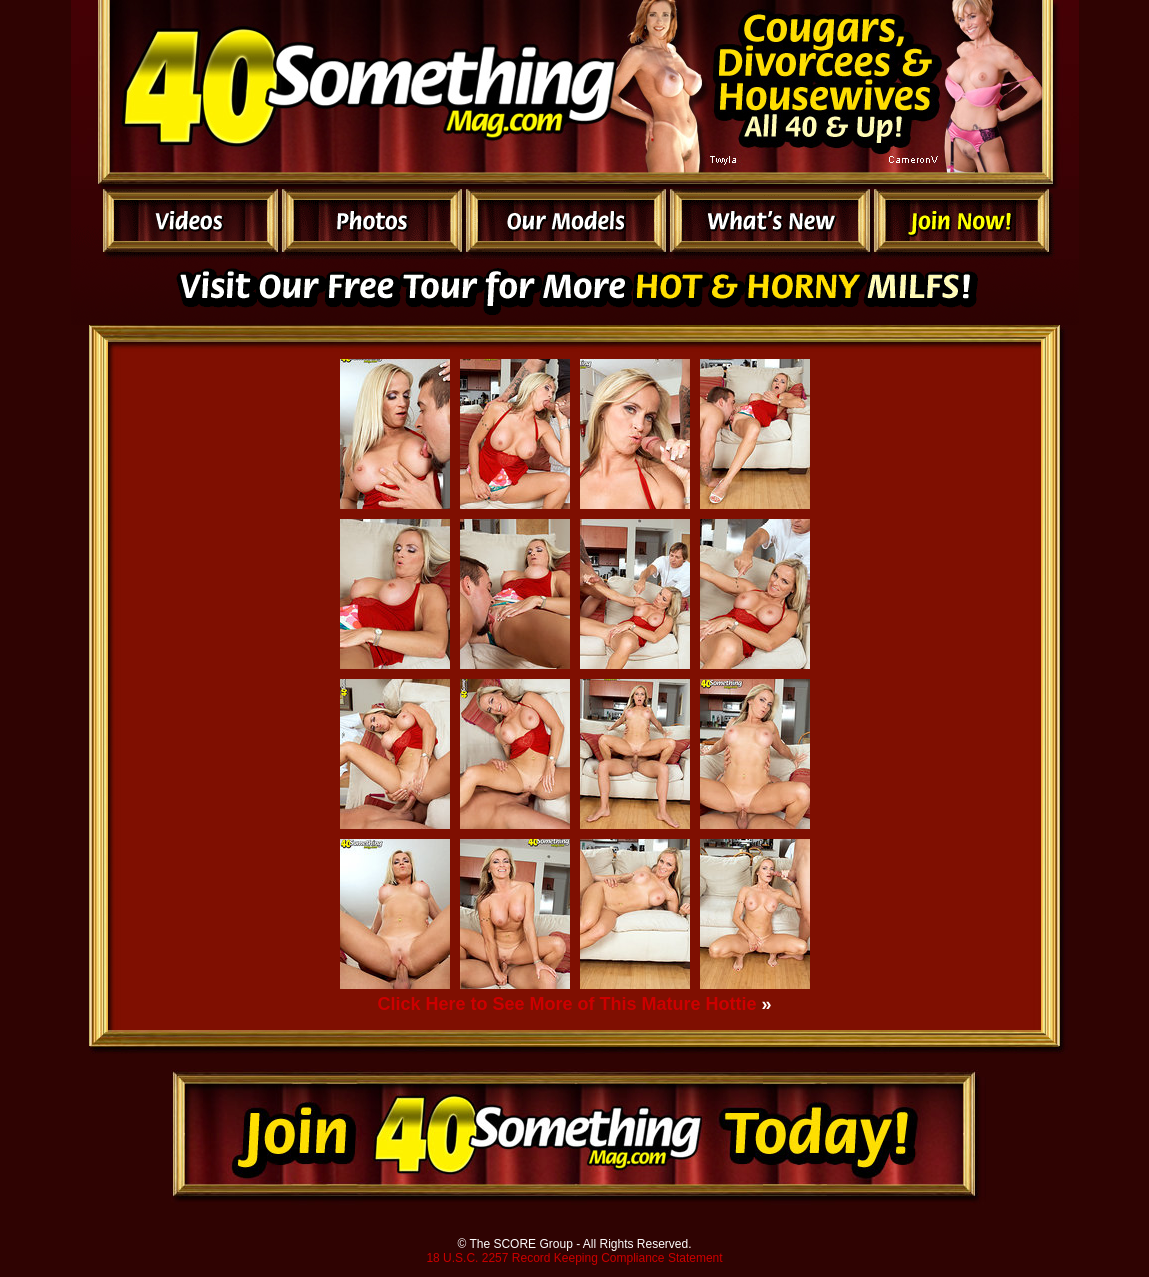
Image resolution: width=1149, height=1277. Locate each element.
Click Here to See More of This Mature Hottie (566, 1004)
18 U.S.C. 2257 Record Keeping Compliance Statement (574, 1258)
